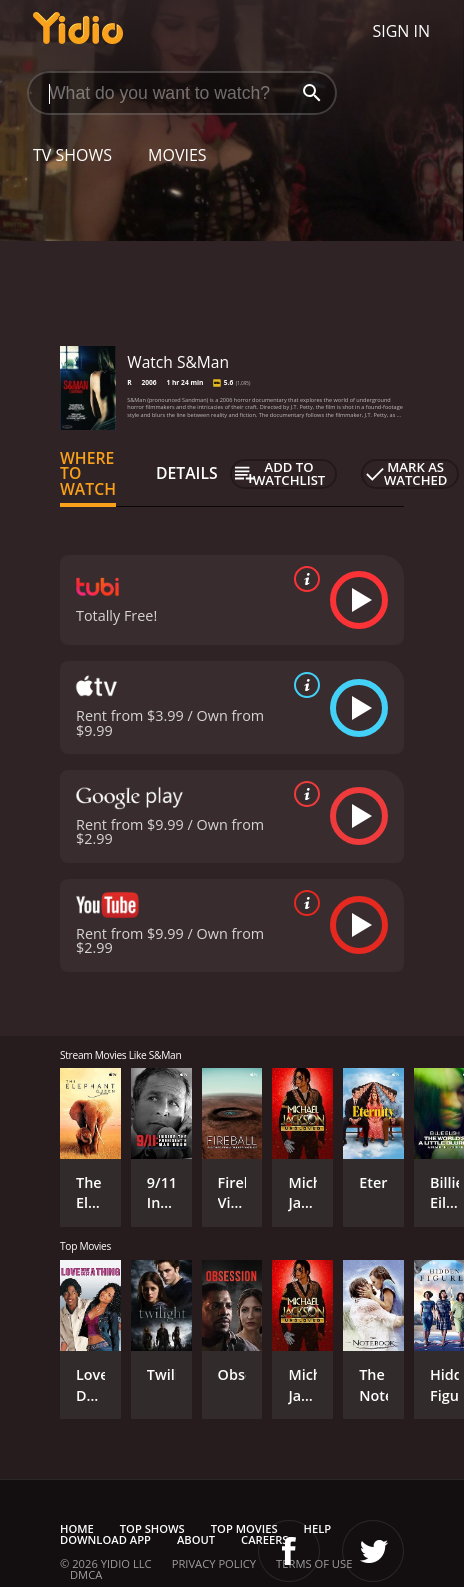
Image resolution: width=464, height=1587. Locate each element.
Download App (105, 1539)
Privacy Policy (214, 1563)
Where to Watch (88, 474)
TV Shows (72, 155)
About (196, 1539)
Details (187, 473)
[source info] (303, 579)
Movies (177, 155)
